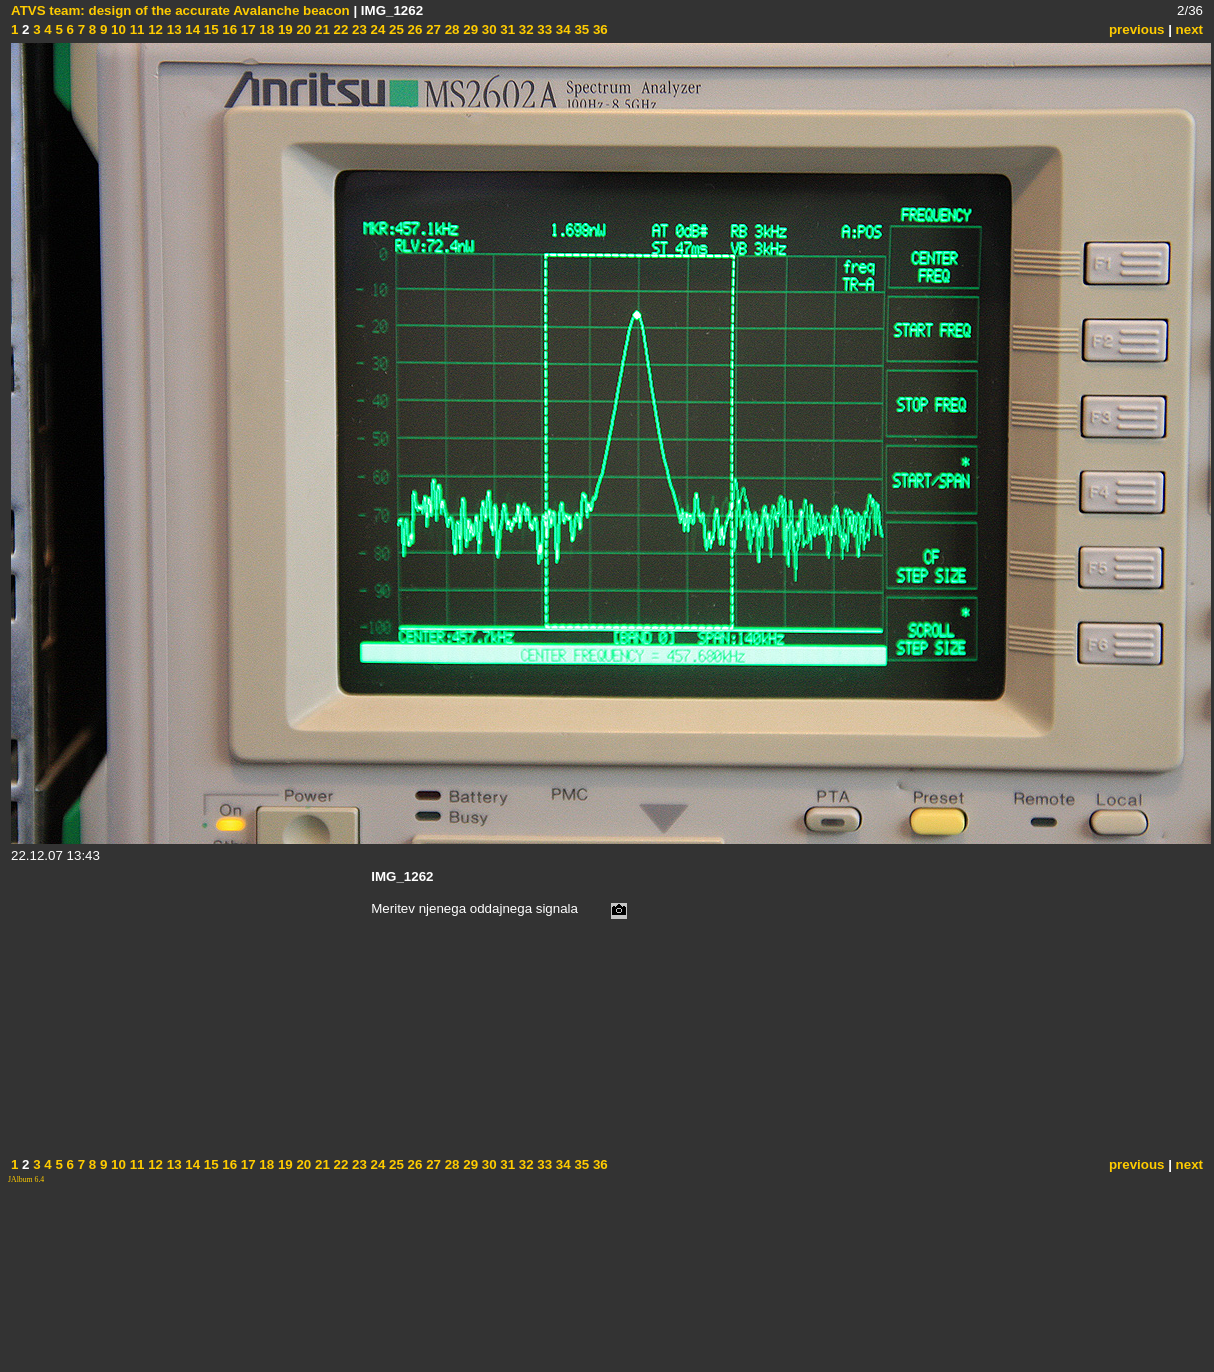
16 (228, 29)
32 (524, 29)
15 (209, 29)
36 (598, 29)
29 (469, 29)
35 (580, 29)
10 (116, 29)
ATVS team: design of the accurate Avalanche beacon (180, 10)
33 (543, 29)
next (1189, 29)
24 (376, 29)
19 (283, 29)
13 (172, 29)
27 (431, 29)
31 (506, 29)
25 (394, 29)
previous (1137, 29)
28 (450, 29)
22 (339, 29)
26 (413, 29)
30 (487, 29)
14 (191, 29)
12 (153, 29)
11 (135, 29)
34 (561, 29)
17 (246, 29)
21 (320, 29)
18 (265, 29)
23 (357, 29)
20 (302, 29)
